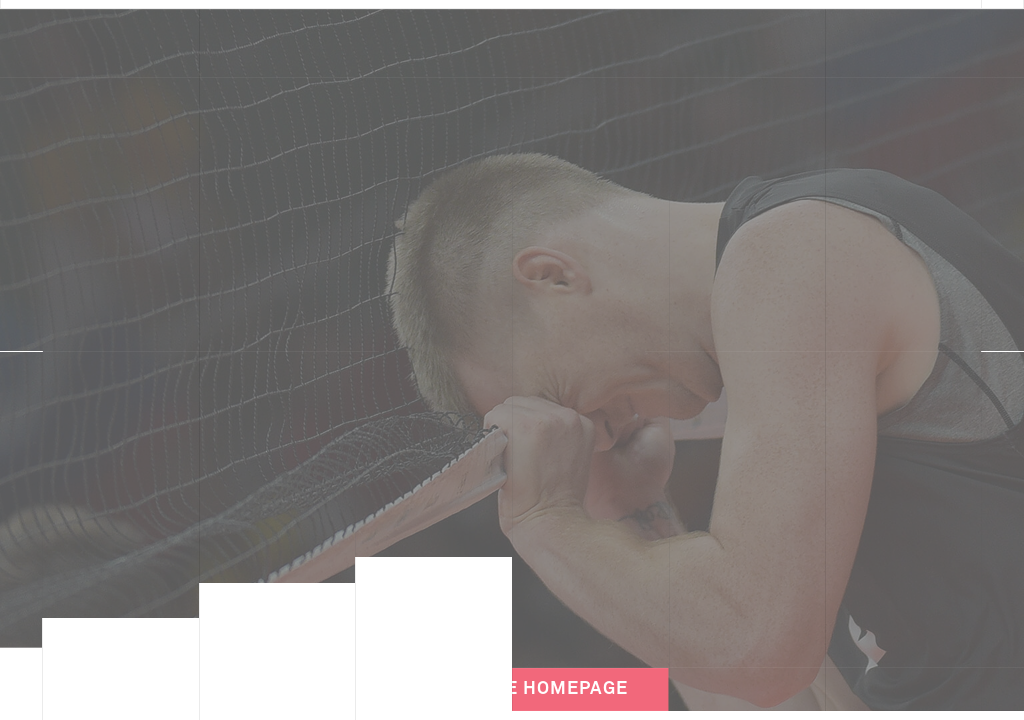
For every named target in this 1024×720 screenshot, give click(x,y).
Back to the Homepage (512, 675)
